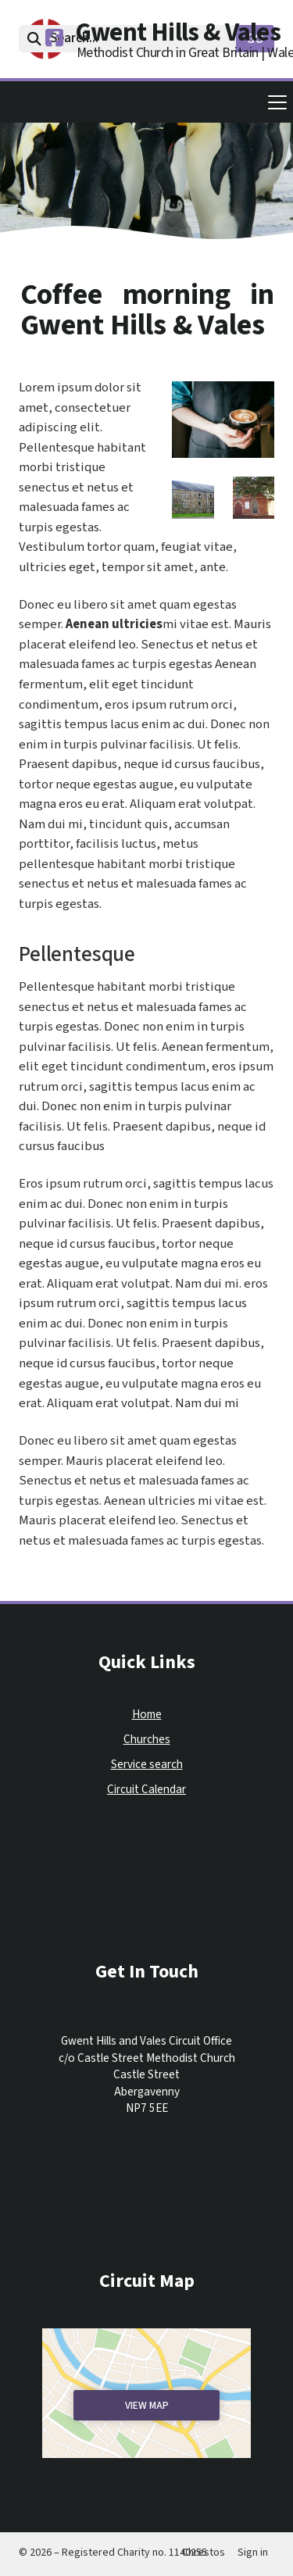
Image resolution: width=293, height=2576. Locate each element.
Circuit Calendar (146, 1789)
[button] (146, 102)
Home (147, 1714)
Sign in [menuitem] (253, 2552)
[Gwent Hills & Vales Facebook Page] (54, 41)
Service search (147, 1764)
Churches (146, 1739)
